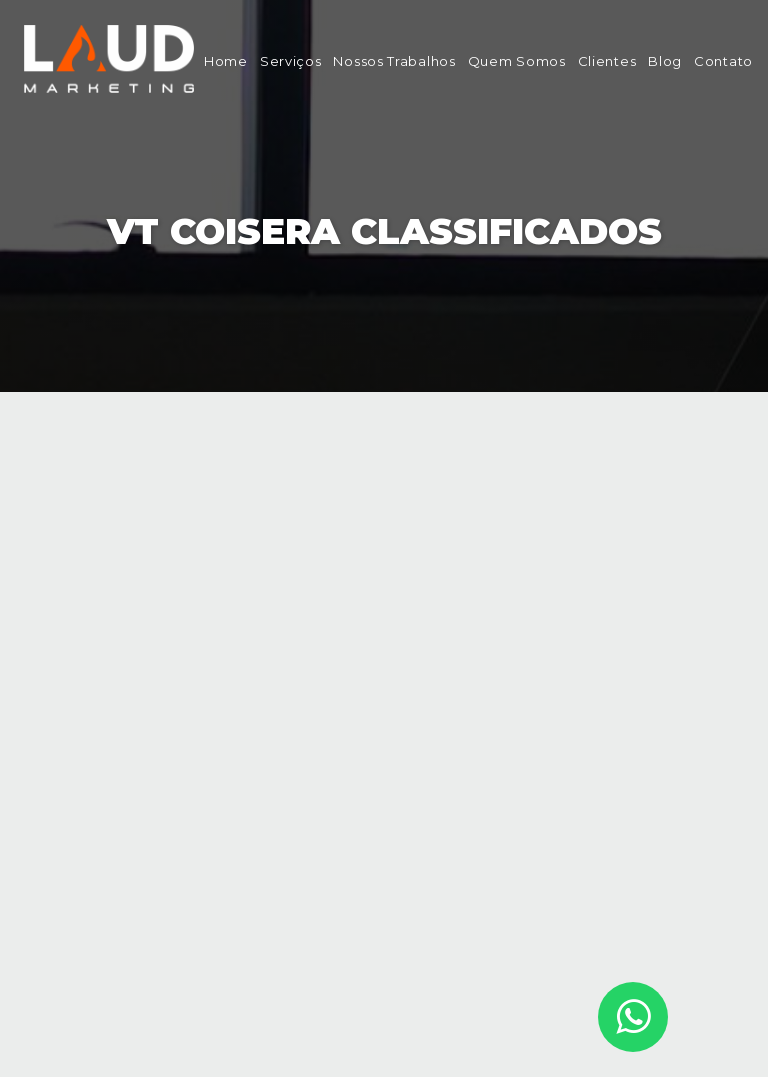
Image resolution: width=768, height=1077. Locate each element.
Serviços (291, 61)
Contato (723, 61)
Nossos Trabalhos (394, 61)
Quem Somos (517, 61)
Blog (665, 61)
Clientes (607, 61)
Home (226, 61)
